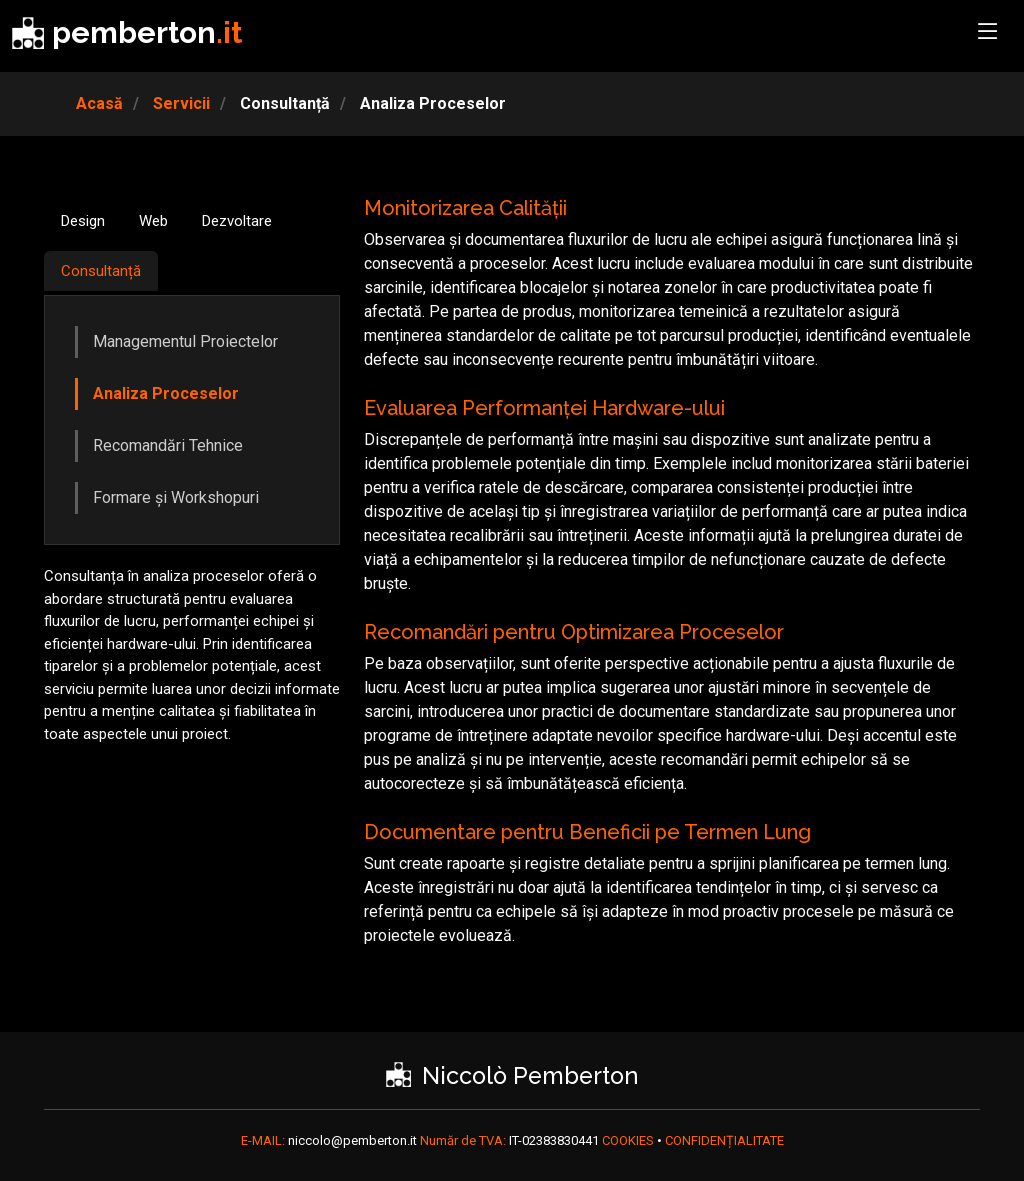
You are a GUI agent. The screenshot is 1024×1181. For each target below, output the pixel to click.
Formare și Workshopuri (176, 497)
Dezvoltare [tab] (237, 221)
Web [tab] (153, 221)
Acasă (99, 103)
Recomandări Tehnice (168, 445)
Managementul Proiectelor (185, 341)
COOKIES (629, 1140)
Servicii (179, 103)
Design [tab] (83, 221)
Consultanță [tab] (101, 271)
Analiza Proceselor (166, 393)
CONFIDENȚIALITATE (724, 1140)
